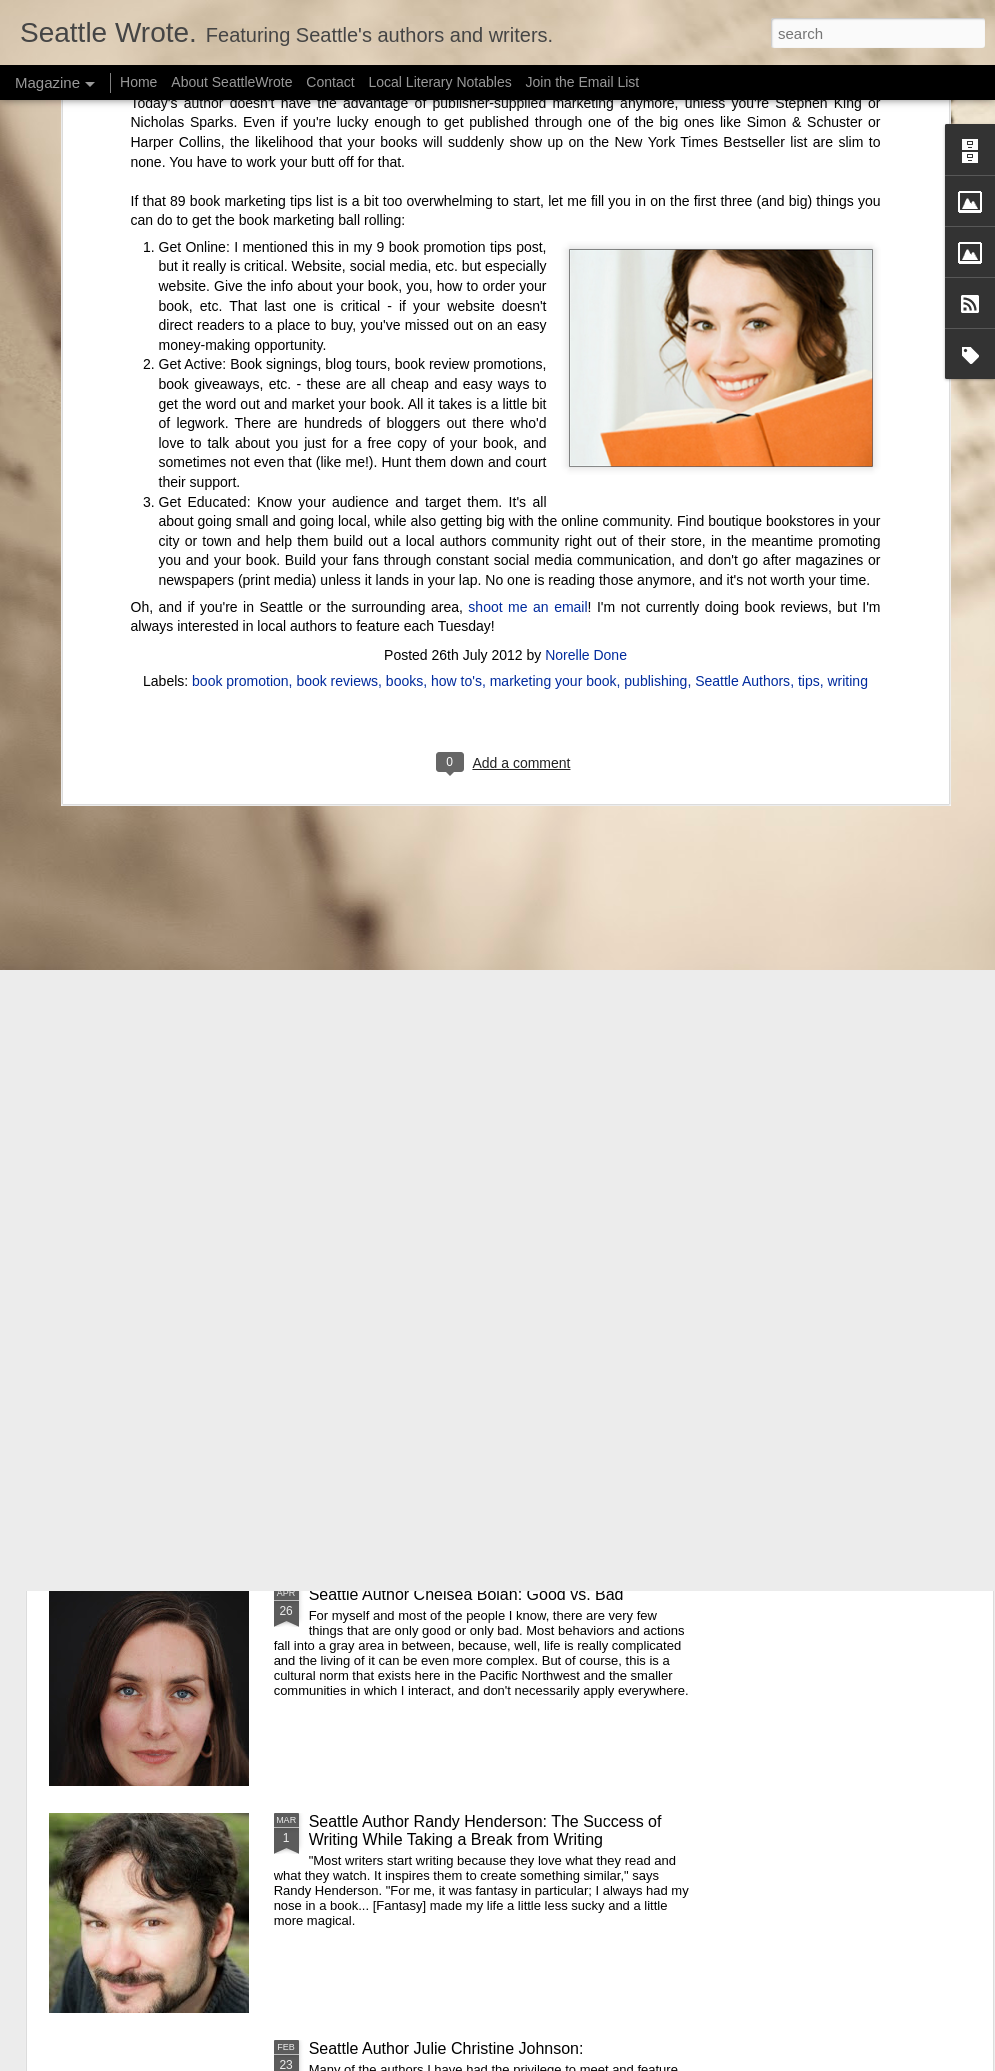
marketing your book (553, 329)
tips (809, 329)
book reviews (337, 329)
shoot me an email (527, 255)
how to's (456, 329)
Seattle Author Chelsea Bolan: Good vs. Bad (466, 1594)
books (404, 329)
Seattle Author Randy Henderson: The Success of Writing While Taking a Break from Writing (485, 1830)
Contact (330, 82)
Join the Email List (583, 82)
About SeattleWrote (231, 82)
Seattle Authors (742, 329)
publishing (655, 329)
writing (847, 329)
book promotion (240, 329)
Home (138, 82)
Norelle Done (586, 303)
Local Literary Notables (439, 82)
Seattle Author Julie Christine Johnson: (446, 2048)
